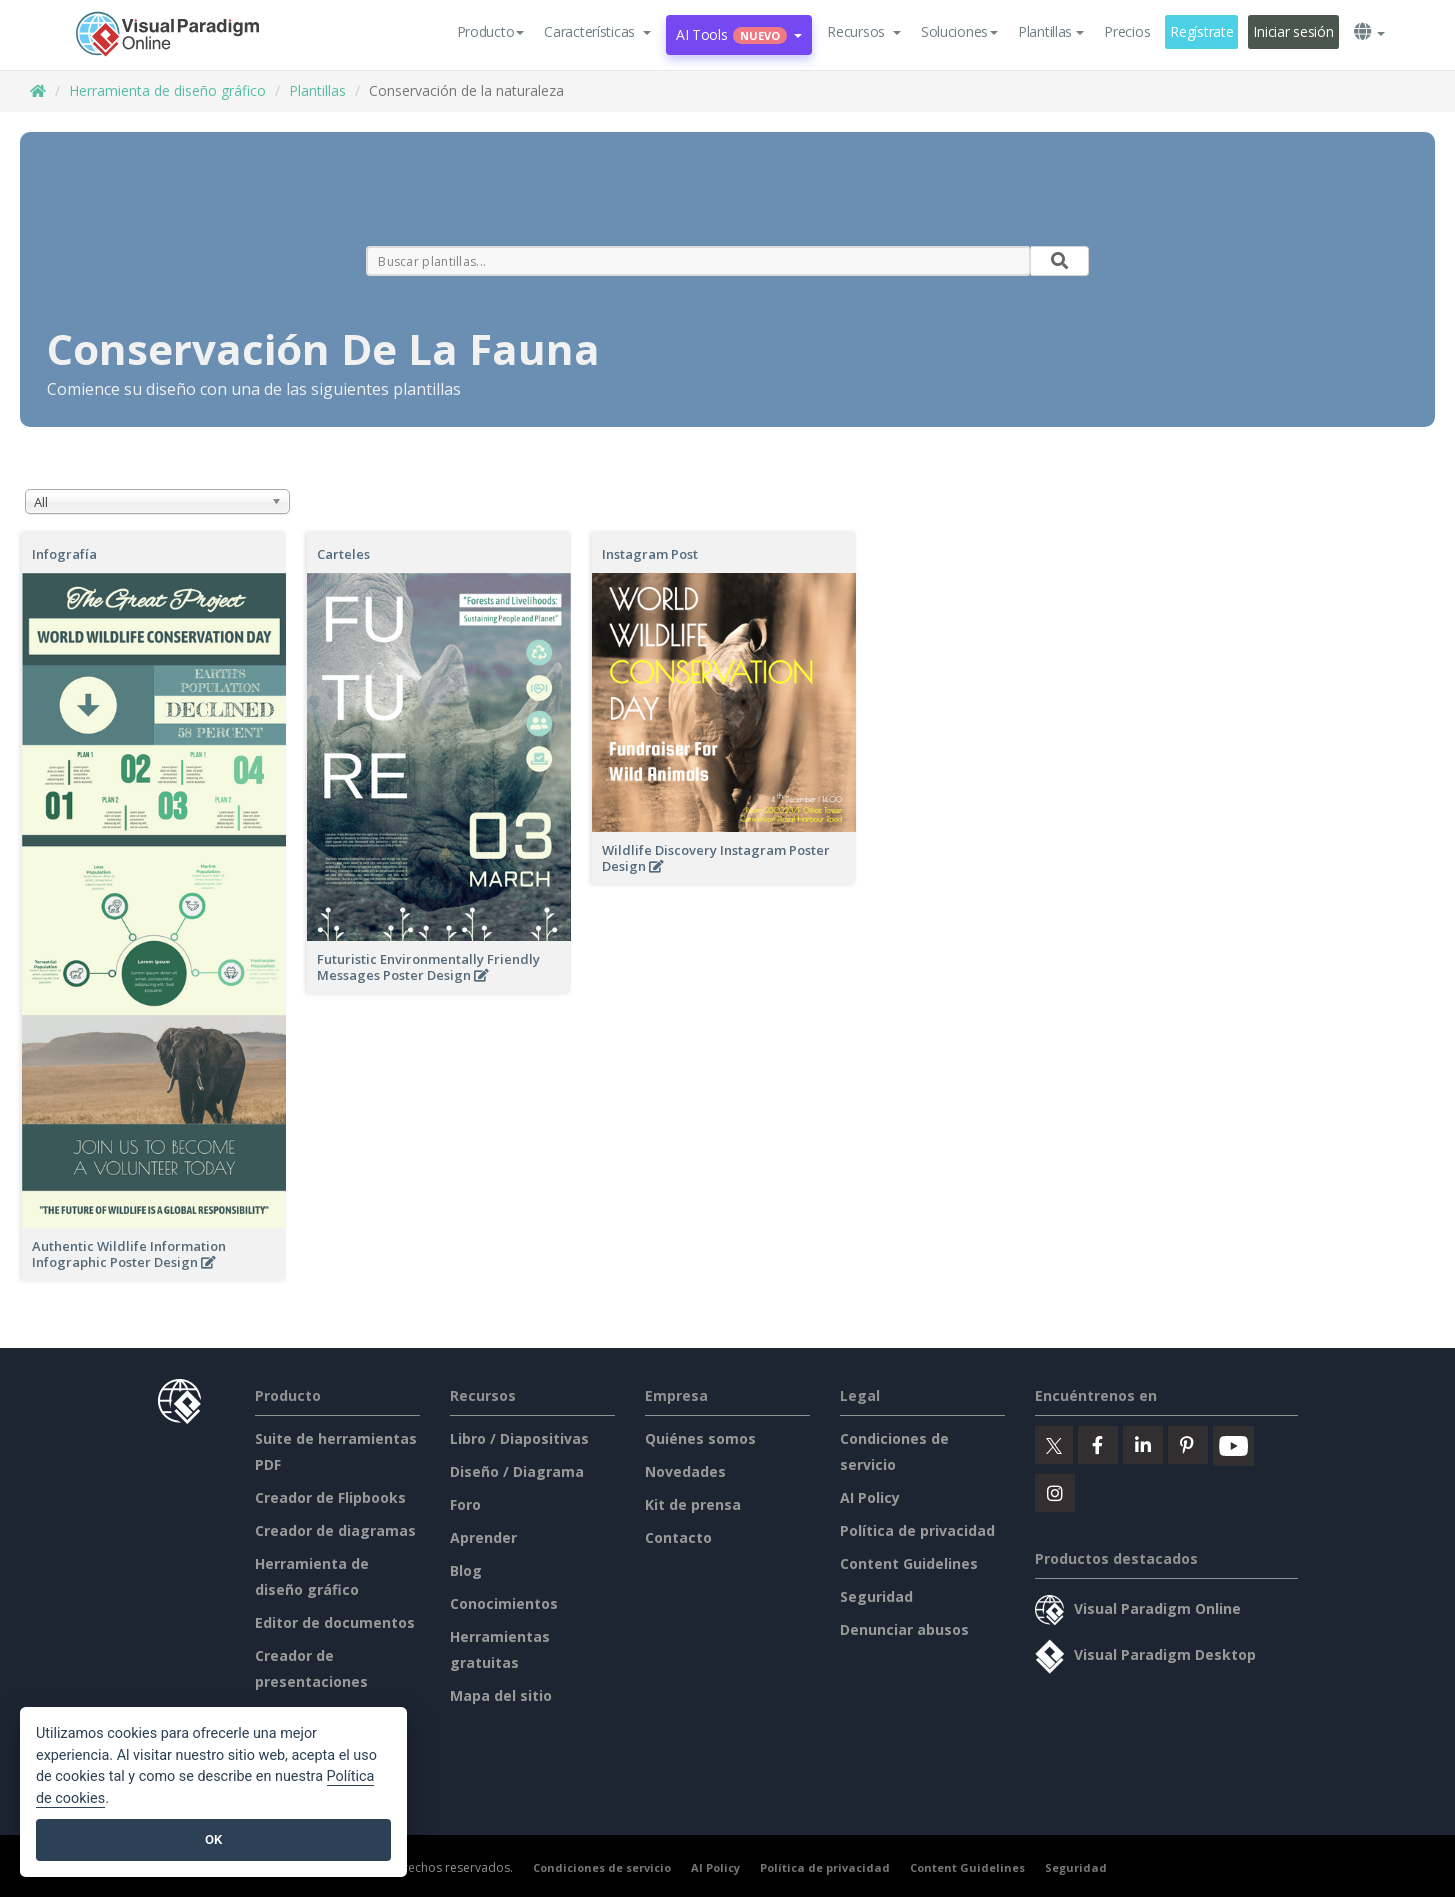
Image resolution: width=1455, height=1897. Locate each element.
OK (213, 1839)
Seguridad (876, 1596)
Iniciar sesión (1293, 31)
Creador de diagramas (335, 1530)
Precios (1127, 31)
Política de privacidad (917, 1530)
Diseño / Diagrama (517, 1471)
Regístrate (1201, 31)
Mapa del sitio (501, 1695)
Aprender (483, 1537)
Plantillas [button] (1051, 31)
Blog (466, 1570)
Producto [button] (491, 31)
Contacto (678, 1537)
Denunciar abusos (904, 1629)
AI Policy (870, 1497)
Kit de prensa (693, 1504)
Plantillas (317, 90)
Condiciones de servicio (602, 1867)
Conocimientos (504, 1603)
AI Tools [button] (739, 34)
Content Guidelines (909, 1563)
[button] (597, 32)
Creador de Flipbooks (330, 1497)
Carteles (343, 554)
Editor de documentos (335, 1622)
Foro (465, 1504)
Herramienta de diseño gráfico (167, 90)
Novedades (685, 1471)
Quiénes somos (700, 1438)
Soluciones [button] (959, 31)
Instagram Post (650, 554)
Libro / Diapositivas (519, 1438)
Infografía (64, 554)
